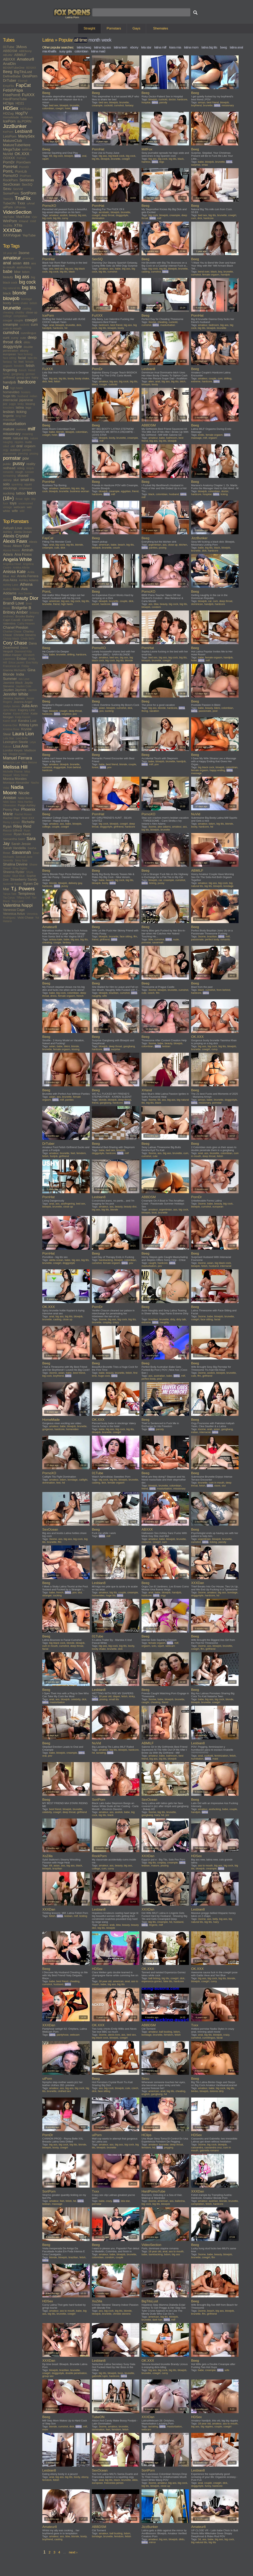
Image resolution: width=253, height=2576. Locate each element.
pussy (19, 463)
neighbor (66, 713)
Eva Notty (32, 662)
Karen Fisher (21, 713)
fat (15, 361)
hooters (25, 392)
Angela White (17, 559)
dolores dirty (217, 2091)
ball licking (154, 1978)
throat (19, 498)
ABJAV (7, 55)
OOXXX (9, 158)
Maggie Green (17, 754)
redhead (9, 468)
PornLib (21, 171)
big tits (29, 287)
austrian (213, 2200)
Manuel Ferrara (17, 758)
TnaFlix (23, 198)
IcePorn (9, 121)
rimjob (30, 468)
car (209, 601)
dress (53, 995)
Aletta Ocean (23, 531)
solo (6, 484)
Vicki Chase (25, 917)
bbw (17, 272)
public (7, 464)
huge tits (9, 396)
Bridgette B (21, 608)
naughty (8, 442)
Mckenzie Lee (11, 762)
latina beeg (84, 47)
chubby (19, 312)
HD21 (19, 103)
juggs (12, 403)
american (28, 258)
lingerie (8, 416)
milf (31, 428)
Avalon (7, 598)
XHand (23, 221)
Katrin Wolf (9, 720)
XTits (18, 225)
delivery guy (75, 883)
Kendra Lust (27, 721)
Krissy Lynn (28, 725)
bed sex (53, 105)
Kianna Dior (10, 725)
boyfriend (196, 105)
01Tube (8, 47)
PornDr (9, 162)
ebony (24, 350)
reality (30, 464)
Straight (89, 28)
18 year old (10, 253)
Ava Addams (15, 591)
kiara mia (175, 47)
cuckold (24, 324)
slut (16, 480)
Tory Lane (17, 901)
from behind (74, 767)
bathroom (171, 437)
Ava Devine (25, 593)
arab (209, 1429)
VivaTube (23, 217)
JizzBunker (15, 126)
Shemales (160, 28)
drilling (227, 378)
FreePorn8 (11, 95)
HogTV (21, 113)
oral (19, 446)
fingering (10, 370)
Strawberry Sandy (23, 879)
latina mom (191, 47)
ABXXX (9, 59)
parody (163, 102)
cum (34, 324)
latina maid (98, 51)
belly (215, 1918)
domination (98, 218)
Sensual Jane (24, 856)
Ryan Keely (22, 834)
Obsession (9, 805)
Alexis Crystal (16, 536)
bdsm (26, 271)
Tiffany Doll (23, 897)
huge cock (104, 1375)
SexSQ (27, 184)
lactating (101, 1752)
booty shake (20, 303)
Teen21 (8, 198)
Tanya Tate (9, 893)
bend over (203, 271)
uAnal (31, 203)
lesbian (9, 412)
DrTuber (9, 80)
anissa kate (55, 939)
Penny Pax (11, 810)
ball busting (165, 2031)
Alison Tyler (21, 546)
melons (21, 429)
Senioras (27, 180)
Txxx (21, 203)
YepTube (29, 235)
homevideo (11, 392)
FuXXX (28, 95)
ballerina (180, 2200)
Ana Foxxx (23, 554)
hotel (67, 108)
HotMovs (27, 117)
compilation (20, 316)
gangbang (17, 374)
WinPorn (10, 221)
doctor (172, 99)
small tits (27, 480)
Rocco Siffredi (12, 830)
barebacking (106, 1260)
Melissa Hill (15, 767)
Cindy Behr (27, 638)
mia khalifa (49, 51)
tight (26, 498)
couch (116, 547)
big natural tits (11, 288)
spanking (17, 484)
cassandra (197, 2147)
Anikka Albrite (21, 567)
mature (8, 429)
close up (31, 312)
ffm (135, 936)
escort (95, 604)
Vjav (34, 216)
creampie (10, 324)
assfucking (24, 267)
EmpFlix (8, 85)
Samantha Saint (14, 839)
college (7, 316)
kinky (21, 403)
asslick (64, 215)
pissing (34, 453)
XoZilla (7, 225)
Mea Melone (29, 762)
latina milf (160, 47)
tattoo (20, 493)
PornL (8, 171)
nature (34, 438)
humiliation (197, 1758)
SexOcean (11, 184)
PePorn (21, 158)
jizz (5, 403)
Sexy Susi (21, 860)
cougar (7, 320)
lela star (146, 47)
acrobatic (104, 212)
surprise (195, 164)
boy (220, 271)
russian (29, 472)
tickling (83, 1915)
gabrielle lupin (100, 2376)
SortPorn (28, 193)
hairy (35, 377)
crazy (116, 1322)
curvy (14, 337)
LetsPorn (9, 136)
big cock (27, 282)
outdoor (15, 450)
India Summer (13, 676)
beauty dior (130, 1206)
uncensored (25, 503)
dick (18, 342)
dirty (172, 1319)
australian (159, 1375)
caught (152, 1262)
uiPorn (8, 207)
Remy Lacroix (11, 822)
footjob (54, 1156)
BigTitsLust (23, 72)
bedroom (104, 325)
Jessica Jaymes (14, 698)
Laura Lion (23, 733)
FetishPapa (13, 90)
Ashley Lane (10, 584)
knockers (8, 407)
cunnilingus (28, 333)
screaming (9, 475)
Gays (136, 28)
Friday (25, 666)
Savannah (21, 852)
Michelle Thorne (13, 771)
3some (23, 253)
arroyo (201, 102)
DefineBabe (12, 76)
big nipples (207, 2426)
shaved (22, 475)
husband (22, 396)
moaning (27, 434)
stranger (47, 1595)
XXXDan (12, 230)
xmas (205, 164)
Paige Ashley (27, 805)
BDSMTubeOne (14, 67)
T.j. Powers (23, 888)
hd (5, 387)
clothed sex (64, 2091)
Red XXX (28, 818)
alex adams (164, 826)
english (146, 2094)
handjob (9, 382)
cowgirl (31, 320)
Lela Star (8, 738)
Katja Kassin (22, 717)
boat (154, 1212)
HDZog (8, 113)
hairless (146, 161)
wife (15, 511)
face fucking (25, 354)
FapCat (23, 85)
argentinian (154, 544)
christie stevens (122, 2313)
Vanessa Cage (14, 910)
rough (19, 472)
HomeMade (11, 117)
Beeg (7, 71)
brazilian (212, 936)
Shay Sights (19, 868)
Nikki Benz (25, 798)
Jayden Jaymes (14, 690)
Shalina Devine (15, 864)
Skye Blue (18, 875)
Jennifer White (15, 694)
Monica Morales (15, 779)
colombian (81, 51)
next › (73, 2552)
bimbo (194, 2091)
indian (33, 396)
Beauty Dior (25, 598)
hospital (146, 102)
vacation (154, 710)
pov (26, 458)
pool (214, 710)
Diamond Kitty (23, 651)
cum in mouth (12, 328)
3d (199, 2539)
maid (215, 1758)
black (7, 293)
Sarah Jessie (21, 844)
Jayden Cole (23, 686)
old (12, 446)
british (33, 303)
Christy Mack (11, 638)
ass (26, 263)
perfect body (212, 939)
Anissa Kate (14, 571)
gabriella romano (209, 2150)
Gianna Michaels (14, 670)
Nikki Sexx (9, 801)
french (22, 370)
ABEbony (25, 51)
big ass (22, 276)
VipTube (8, 216)
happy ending (217, 770)
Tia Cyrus (9, 897)
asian (17, 263)
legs (28, 407)
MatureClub (12, 141)
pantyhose (63, 2034)
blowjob (11, 298)
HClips (8, 103)
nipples (19, 442)
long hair (21, 416)
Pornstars (114, 28)
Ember (22, 659)
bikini (217, 707)
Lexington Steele (15, 742)
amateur (12, 257)
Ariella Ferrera (27, 576)
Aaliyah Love (12, 528)
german (30, 374)
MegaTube (11, 149)
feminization (221, 1755)
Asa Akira (10, 580)
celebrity (75, 1699)
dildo (27, 342)
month (94, 40)
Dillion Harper (12, 655)
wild (22, 511)
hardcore (27, 381)
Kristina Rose (11, 729)
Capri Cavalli (11, 620)
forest (95, 767)
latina (20, 407)
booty (7, 303)
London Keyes (13, 750)
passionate (9, 453)
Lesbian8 (23, 131)
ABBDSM (10, 51)
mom (7, 438)
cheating (8, 312)
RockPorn (10, 180)
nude (28, 442)
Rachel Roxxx (23, 814)
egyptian (126, 491)
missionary (11, 434)
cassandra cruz (213, 2147)
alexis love (114, 2034)
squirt (28, 484)
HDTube (25, 108)
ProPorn (25, 175)
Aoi (13, 576)
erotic (201, 434)
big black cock (116, 155)
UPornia (19, 207)
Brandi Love (13, 603)
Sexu (7, 189)
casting (27, 308)
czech (151, 992)
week (106, 40)
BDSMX (31, 67)
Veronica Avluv (14, 914)
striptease (25, 488)
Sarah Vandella (14, 848)
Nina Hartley (25, 801)
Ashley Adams (28, 580)
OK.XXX (22, 154)
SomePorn (11, 193)
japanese (26, 400)
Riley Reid (22, 826)
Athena (26, 584)
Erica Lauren (16, 662)
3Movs (21, 47)
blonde (19, 292)
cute (23, 337)
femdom (19, 365)
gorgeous (47, 1429)
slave (217, 1485)
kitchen (183, 544)
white (6, 511)
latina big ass (102, 47)
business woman (79, 491)
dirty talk (181, 1319)
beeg (223, 47)
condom (156, 607)
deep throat (107, 215)
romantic (8, 472)
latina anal (236, 47)
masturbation (14, 423)
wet (29, 507)
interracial (10, 400)
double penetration (76, 2373)
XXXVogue (12, 235)
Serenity (8, 860)
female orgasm (210, 274)
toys (13, 503)
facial (22, 358)
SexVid (18, 189)
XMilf (33, 221)
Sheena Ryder (14, 872)
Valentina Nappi (18, 905)
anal (7, 263)
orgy (5, 450)
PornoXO (10, 176)
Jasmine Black (13, 682)
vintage (7, 507)
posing (162, 547)
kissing (30, 403)
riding (21, 468)
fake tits (32, 358)
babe (7, 271)
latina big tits (209, 47)
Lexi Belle (22, 738)
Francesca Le (11, 666)
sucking (8, 493)
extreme (195, 381)
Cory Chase (15, 642)
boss (120, 2373)
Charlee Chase (12, 631)
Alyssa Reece (11, 550)
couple (18, 320)
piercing (23, 453)
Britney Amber (15, 612)
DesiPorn (29, 76)
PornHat (10, 166)
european (9, 354)
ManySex (26, 136)
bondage (26, 299)
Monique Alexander (16, 782)
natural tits (20, 438)
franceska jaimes (114, 2482)
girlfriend (9, 377)
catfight (83, 1479)
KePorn (8, 131)
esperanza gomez (152, 1981)
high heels (16, 388)
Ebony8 (22, 80)
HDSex (10, 108)
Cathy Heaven (26, 623)
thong (145, 710)
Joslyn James (11, 706)
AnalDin (9, 64)
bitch (182, 381)
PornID (24, 167)
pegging (168, 2147)
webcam (19, 507)
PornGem (23, 162)
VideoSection (17, 212)
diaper (116, 1696)
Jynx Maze (9, 710)
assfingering (68, 1203)
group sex (23, 377)
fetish (30, 366)
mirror (152, 2542)
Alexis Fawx (15, 541)
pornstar (12, 458)
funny (6, 374)
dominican (197, 604)
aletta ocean (56, 1260)
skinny (7, 480)
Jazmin (32, 690)
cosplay (107, 1322)
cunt (6, 338)
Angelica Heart (12, 564)
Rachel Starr (11, 818)
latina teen (120, 47)
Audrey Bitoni (11, 589)
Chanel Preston (15, 627)
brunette (12, 307)
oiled (6, 446)
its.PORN (24, 121)
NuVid (8, 154)
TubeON (9, 203)
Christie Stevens (25, 635)
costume (146, 1541)
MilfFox (27, 149)
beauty (8, 277)
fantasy (7, 361)
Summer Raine (12, 884)
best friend (213, 102)
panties (26, 450)
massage (9, 419)
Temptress (26, 893)
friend (31, 370)
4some (152, 1099)
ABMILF (20, 55)
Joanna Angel (23, 701)
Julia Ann (30, 706)
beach (121, 544)
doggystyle (12, 346)
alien (151, 381)
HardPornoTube (15, 99)
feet (21, 361)
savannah (157, 942)
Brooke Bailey (24, 616)
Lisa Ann (20, 746)
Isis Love (24, 679)
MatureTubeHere (16, 145)
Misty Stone (20, 775)
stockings (10, 488)
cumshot (11, 332)
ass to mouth (205, 1865)
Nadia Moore (13, 789)
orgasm (30, 446)
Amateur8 (25, 59)
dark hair (157, 2319)
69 (50, 155)
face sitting (9, 358)
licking (21, 412)
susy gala (65, 51)
